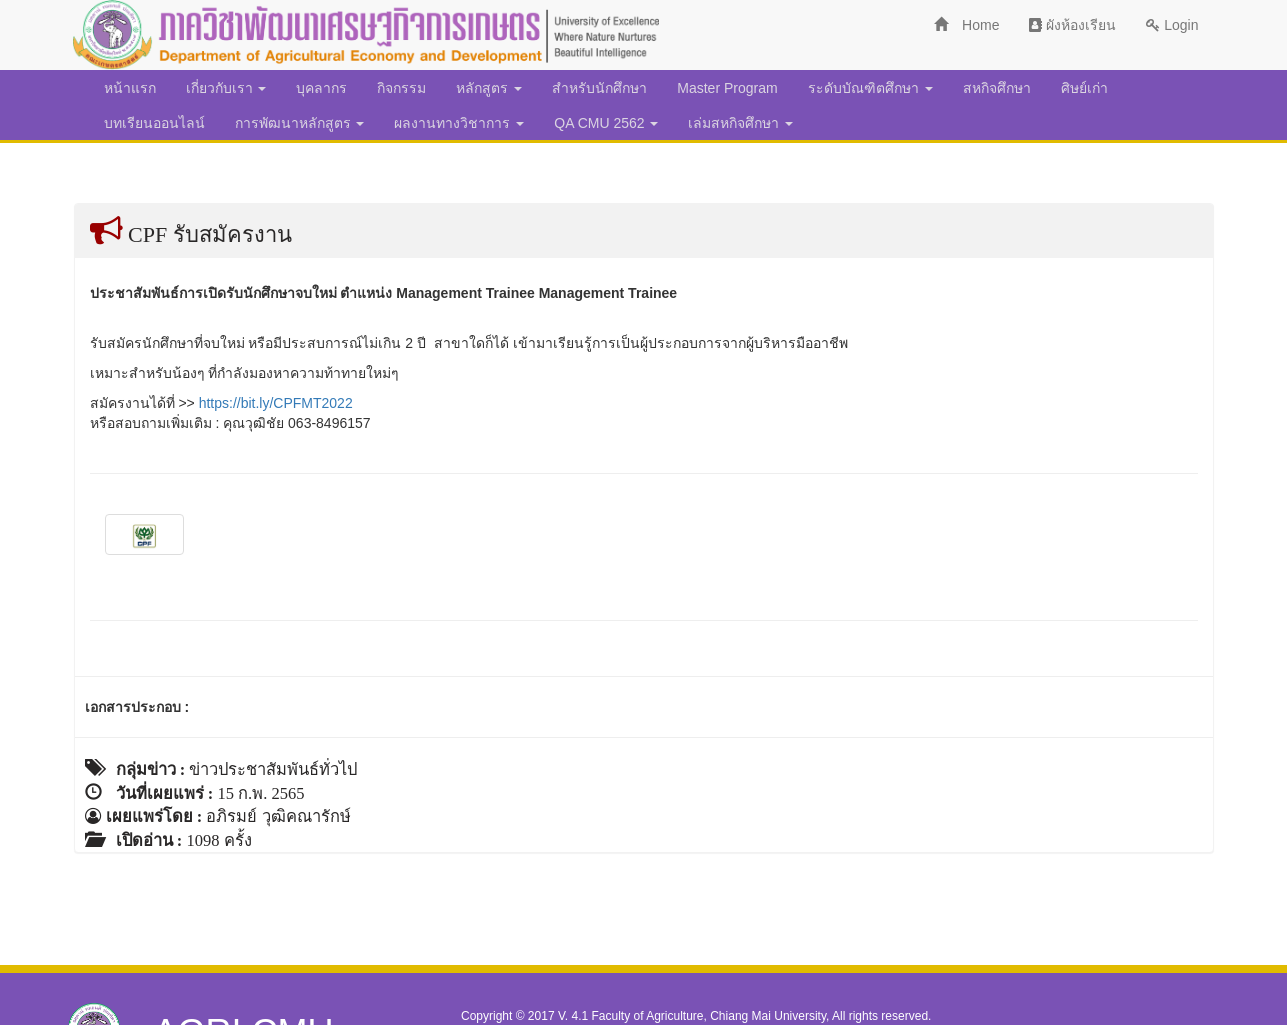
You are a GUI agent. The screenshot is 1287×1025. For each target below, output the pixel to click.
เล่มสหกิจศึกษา (740, 123)
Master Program (727, 88)
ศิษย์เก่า (1084, 88)
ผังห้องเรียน (1072, 25)
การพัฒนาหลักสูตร (300, 123)
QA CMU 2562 (606, 123)
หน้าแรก (130, 88)
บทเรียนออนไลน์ (154, 123)
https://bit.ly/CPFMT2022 (276, 403)
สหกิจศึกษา (997, 88)
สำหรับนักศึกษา (599, 88)
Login (1172, 25)
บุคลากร (321, 88)
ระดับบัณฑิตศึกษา (870, 88)
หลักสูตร (489, 88)
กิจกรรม (401, 88)
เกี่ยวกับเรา (226, 88)
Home (966, 25)
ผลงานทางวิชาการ (459, 123)
